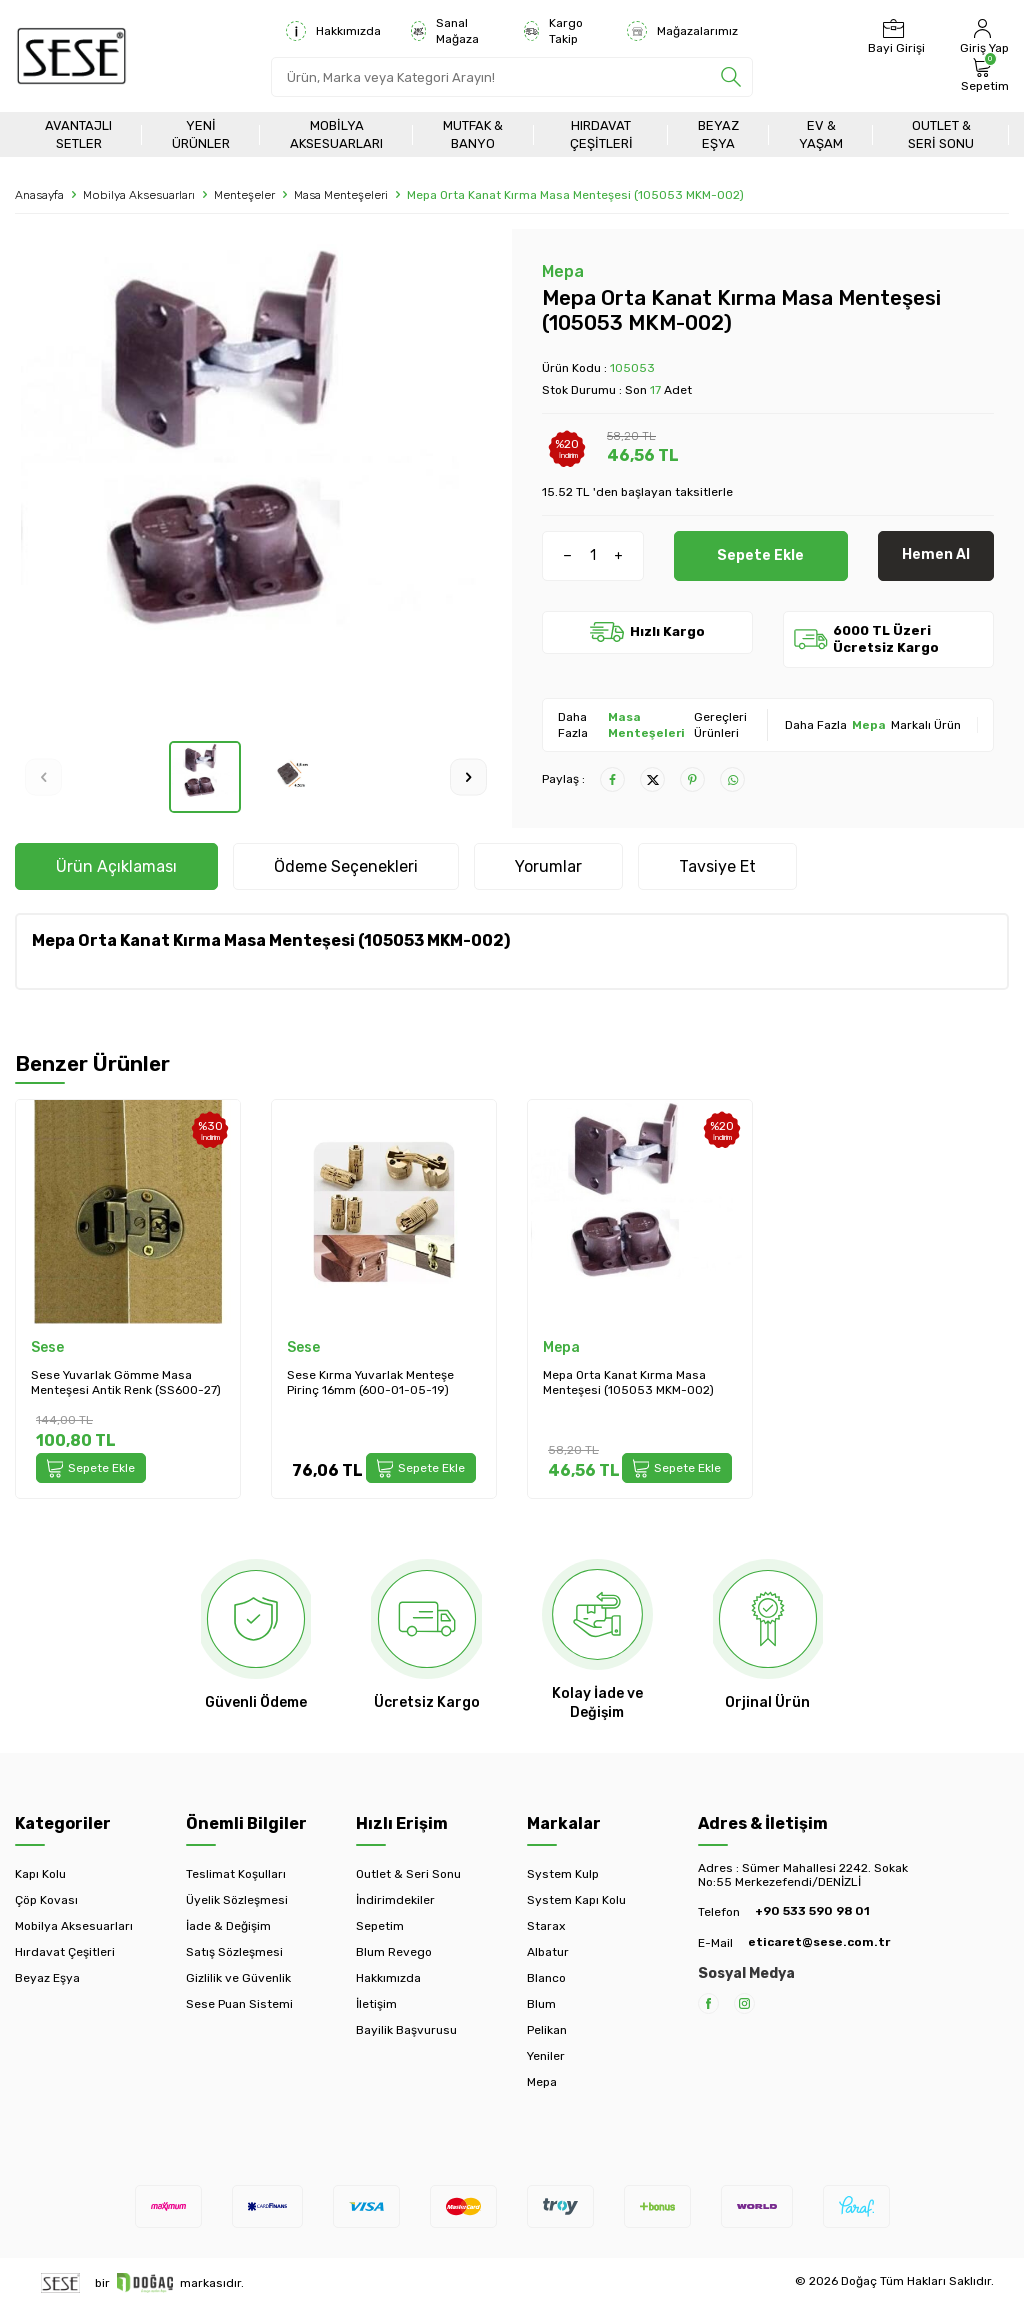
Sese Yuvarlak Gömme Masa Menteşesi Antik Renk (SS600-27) (126, 1383)
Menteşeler (244, 195)
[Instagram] (744, 2003)
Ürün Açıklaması (116, 866)
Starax (546, 1926)
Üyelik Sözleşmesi (237, 1900)
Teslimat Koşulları (236, 1874)
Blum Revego (394, 1952)
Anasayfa (39, 195)
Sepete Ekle (760, 554)
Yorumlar (548, 866)
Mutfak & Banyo (473, 134)
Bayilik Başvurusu (406, 2030)
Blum (541, 2004)
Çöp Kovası (46, 1900)
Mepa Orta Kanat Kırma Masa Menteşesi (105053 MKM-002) (628, 1383)
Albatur (548, 1952)
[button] (43, 776)
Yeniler (546, 2056)
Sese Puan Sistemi (239, 2004)
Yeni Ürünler (201, 134)
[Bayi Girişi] (894, 37)
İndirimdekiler (395, 1900)
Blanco (546, 1978)
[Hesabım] (982, 37)
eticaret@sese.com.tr (819, 1942)
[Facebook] (708, 2003)
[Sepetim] (982, 75)
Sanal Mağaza (445, 31)
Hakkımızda (333, 31)
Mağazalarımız (682, 31)
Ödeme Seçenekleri (346, 866)
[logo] (71, 56)
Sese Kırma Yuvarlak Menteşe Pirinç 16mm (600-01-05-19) (370, 1383)
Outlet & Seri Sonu (941, 134)
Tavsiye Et (717, 866)
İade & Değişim (228, 1926)
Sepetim (380, 1926)
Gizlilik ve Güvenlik (238, 1978)
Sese (47, 1347)
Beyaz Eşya (718, 134)
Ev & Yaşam (821, 134)
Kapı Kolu (40, 1874)
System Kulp (563, 1874)
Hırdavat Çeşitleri (601, 134)
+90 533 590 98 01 (812, 1911)
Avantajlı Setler (78, 134)
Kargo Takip (553, 31)
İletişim (376, 2004)
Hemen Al (936, 554)
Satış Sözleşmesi (234, 1952)
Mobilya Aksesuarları (336, 134)
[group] (256, 485)
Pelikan (547, 2030)
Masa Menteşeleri (341, 195)
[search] (731, 77)
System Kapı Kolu (576, 1900)
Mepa (563, 271)
